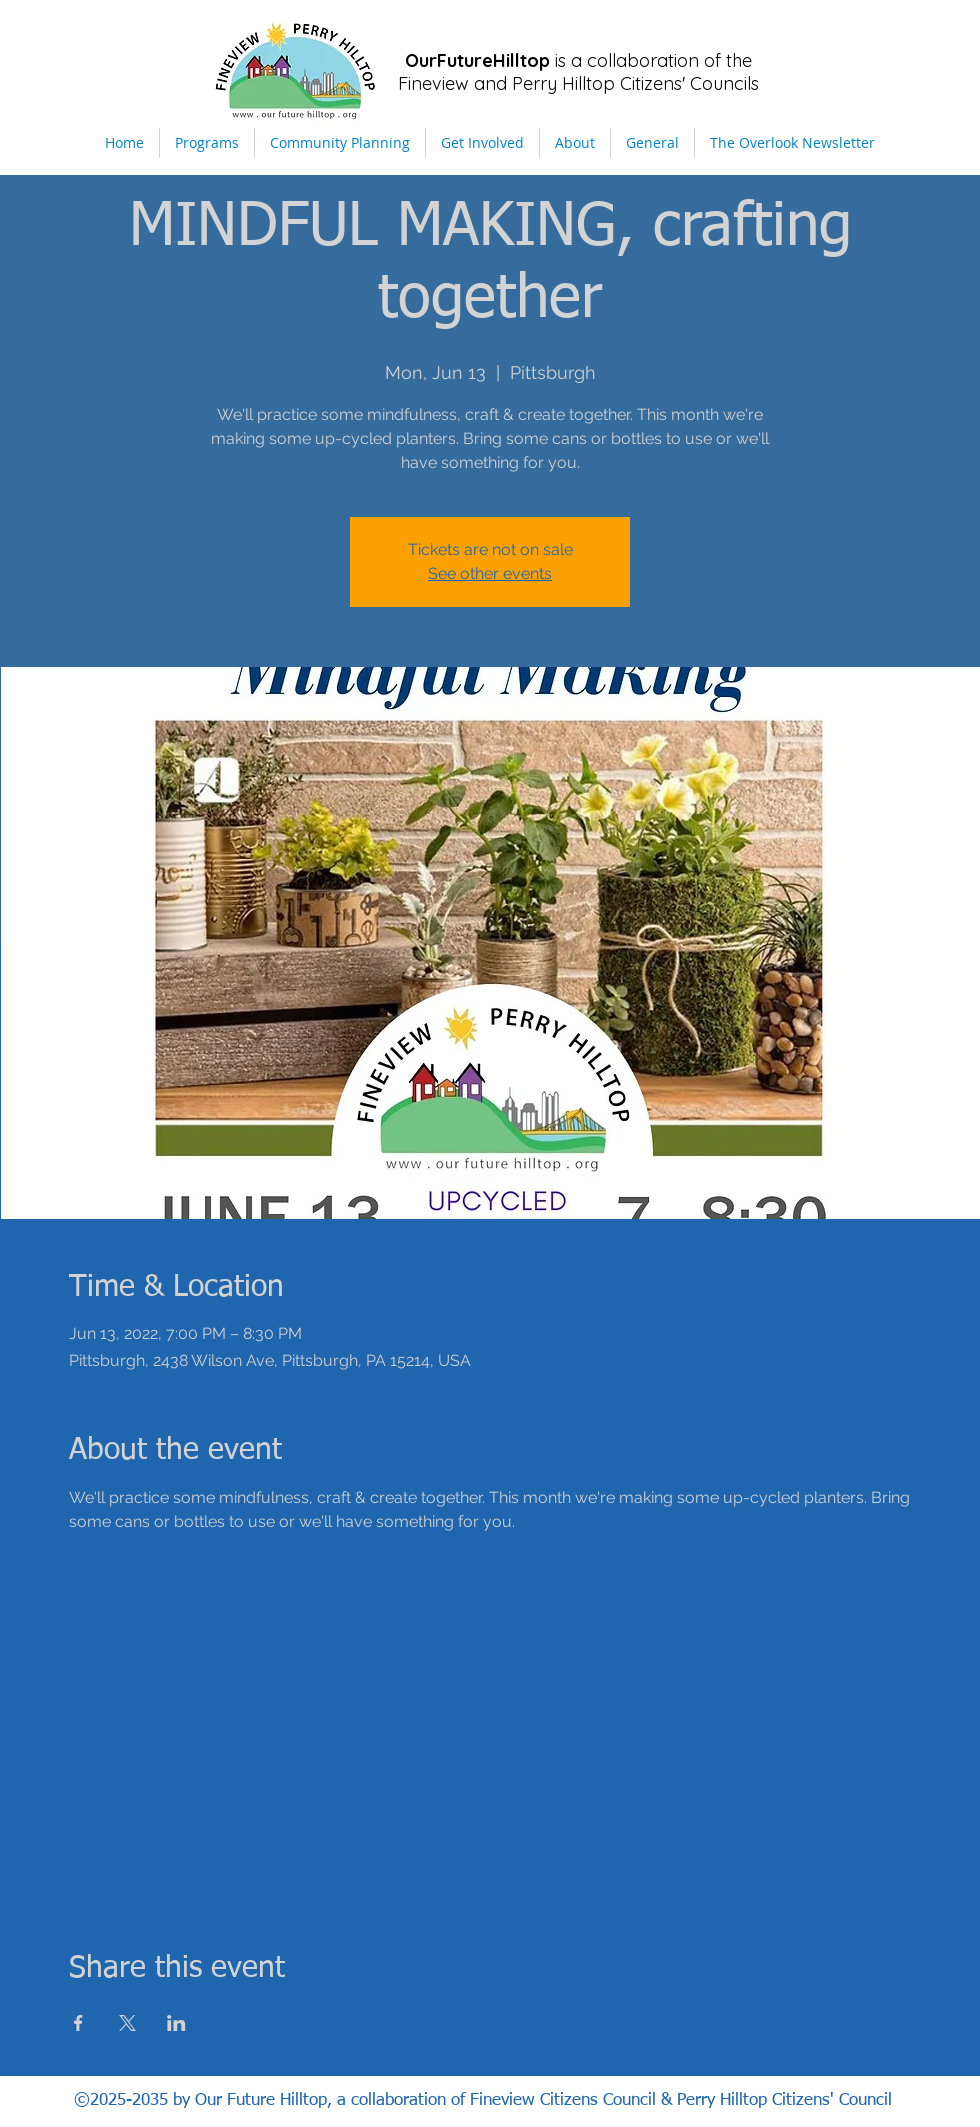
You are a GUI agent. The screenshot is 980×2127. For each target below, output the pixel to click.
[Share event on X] (127, 2023)
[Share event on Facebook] (78, 2023)
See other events (490, 573)
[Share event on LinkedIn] (176, 2023)
